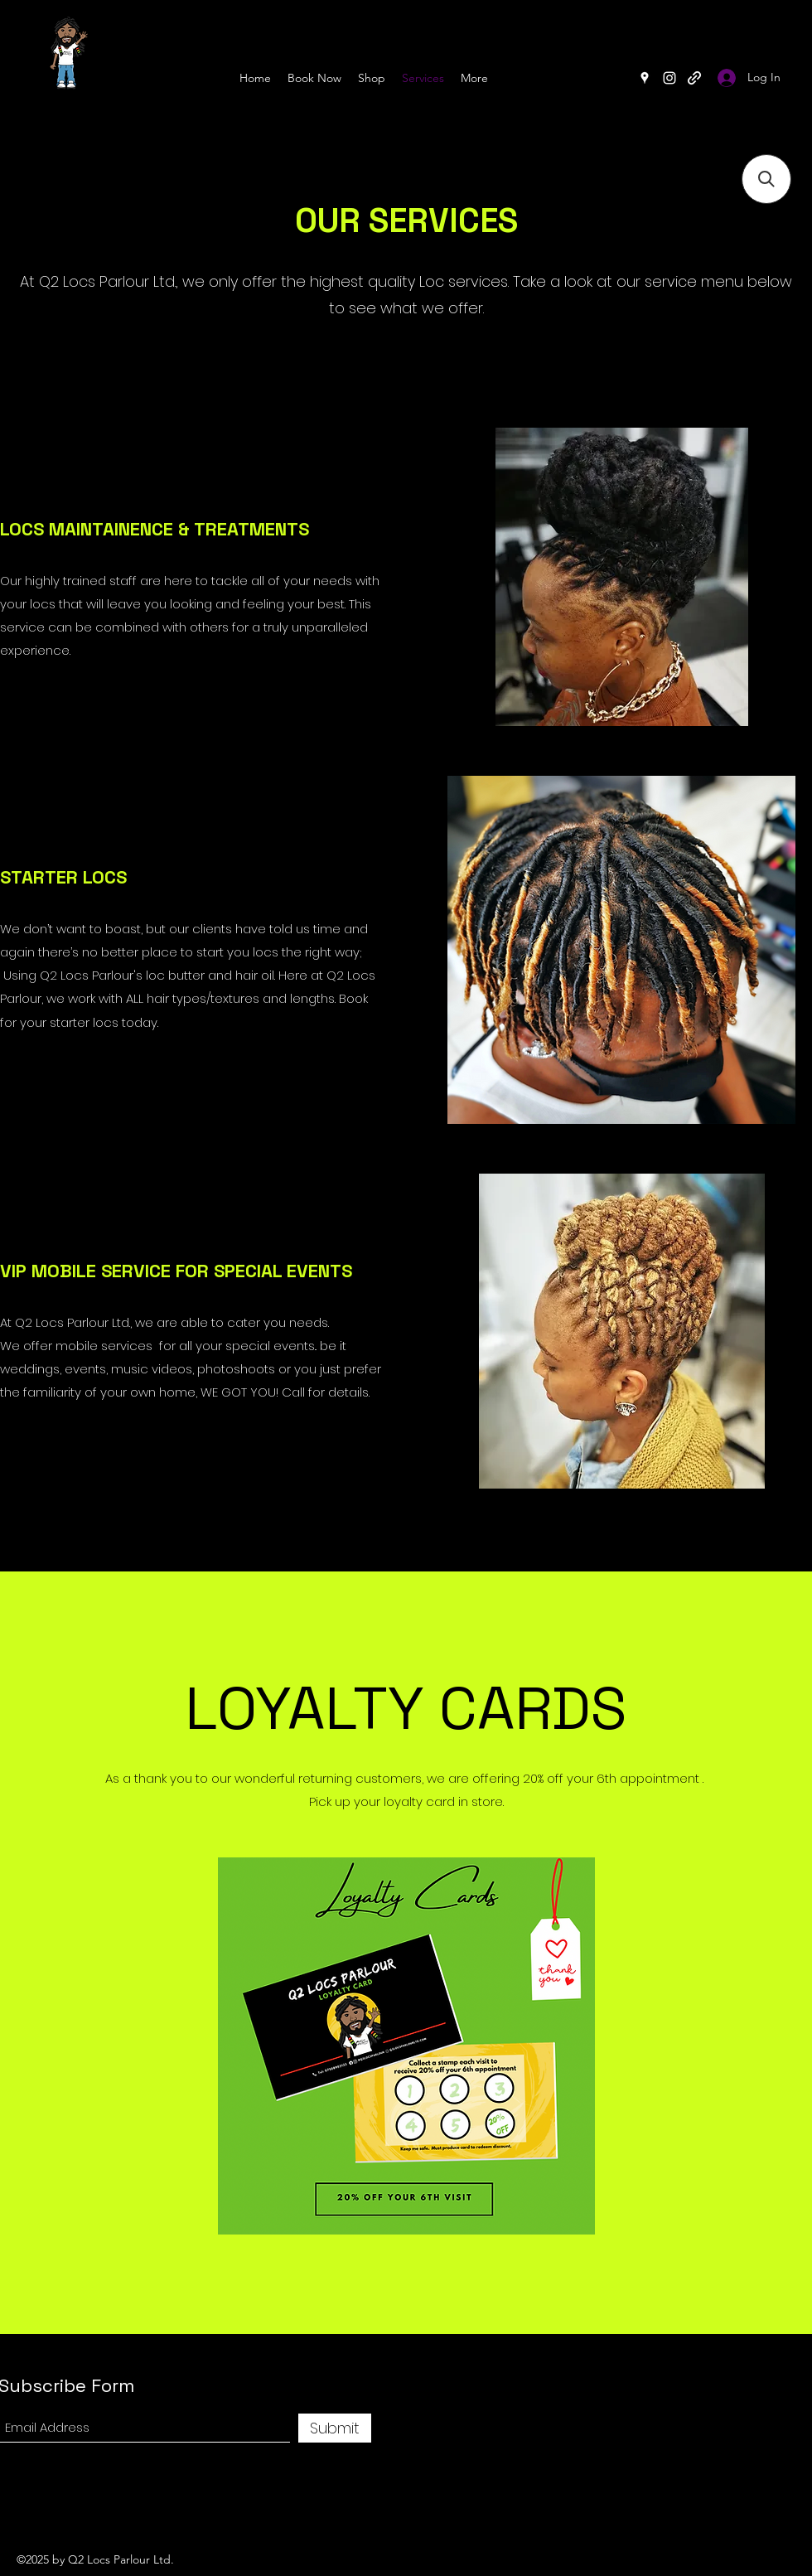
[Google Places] (644, 78)
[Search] (794, 56)
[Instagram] (669, 78)
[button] (766, 179)
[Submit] (334, 2428)
